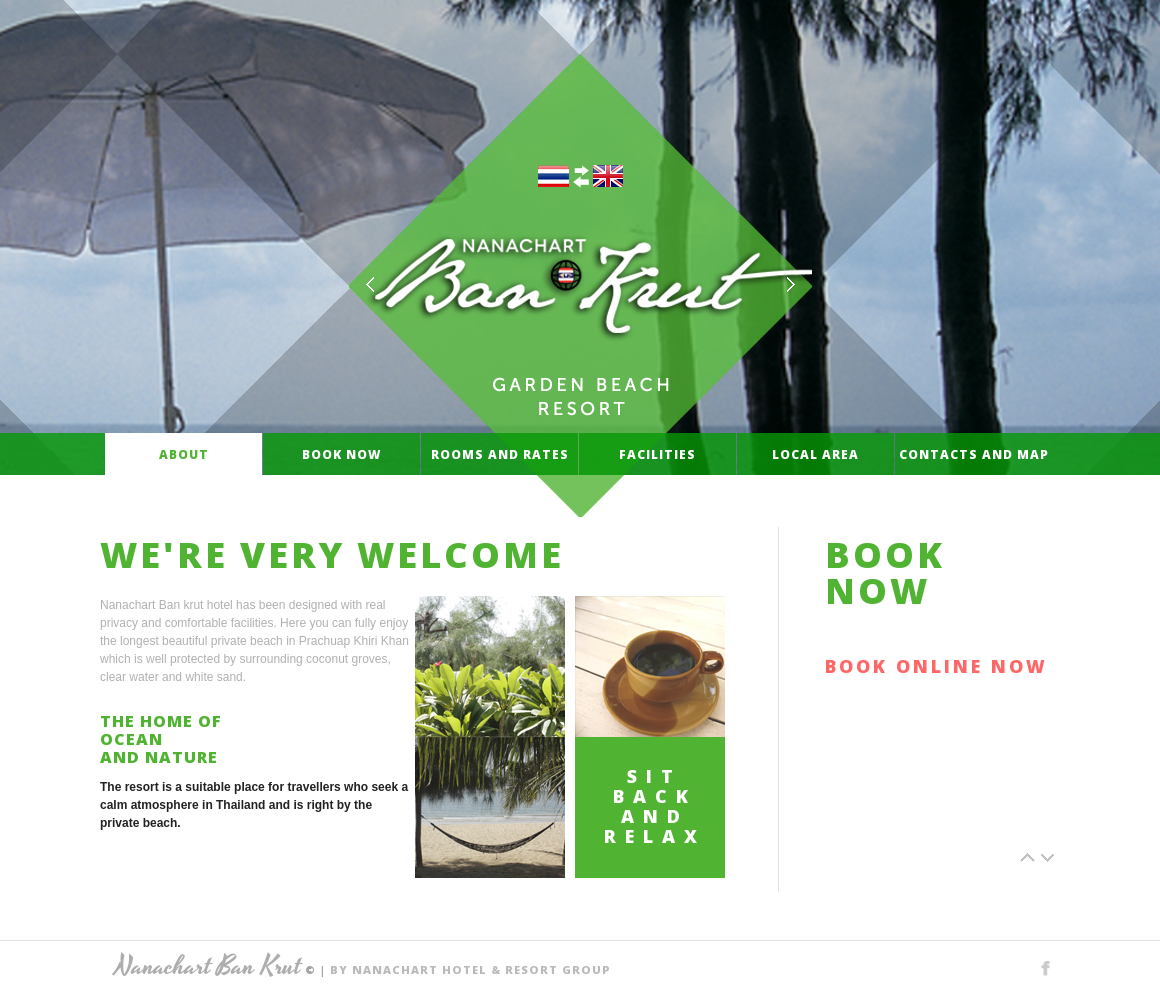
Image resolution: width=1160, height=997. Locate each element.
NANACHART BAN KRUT (580, 277)
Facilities (657, 454)
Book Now (341, 454)
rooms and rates (499, 454)
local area (815, 454)
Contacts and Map (973, 454)
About (183, 454)
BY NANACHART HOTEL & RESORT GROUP (470, 969)
